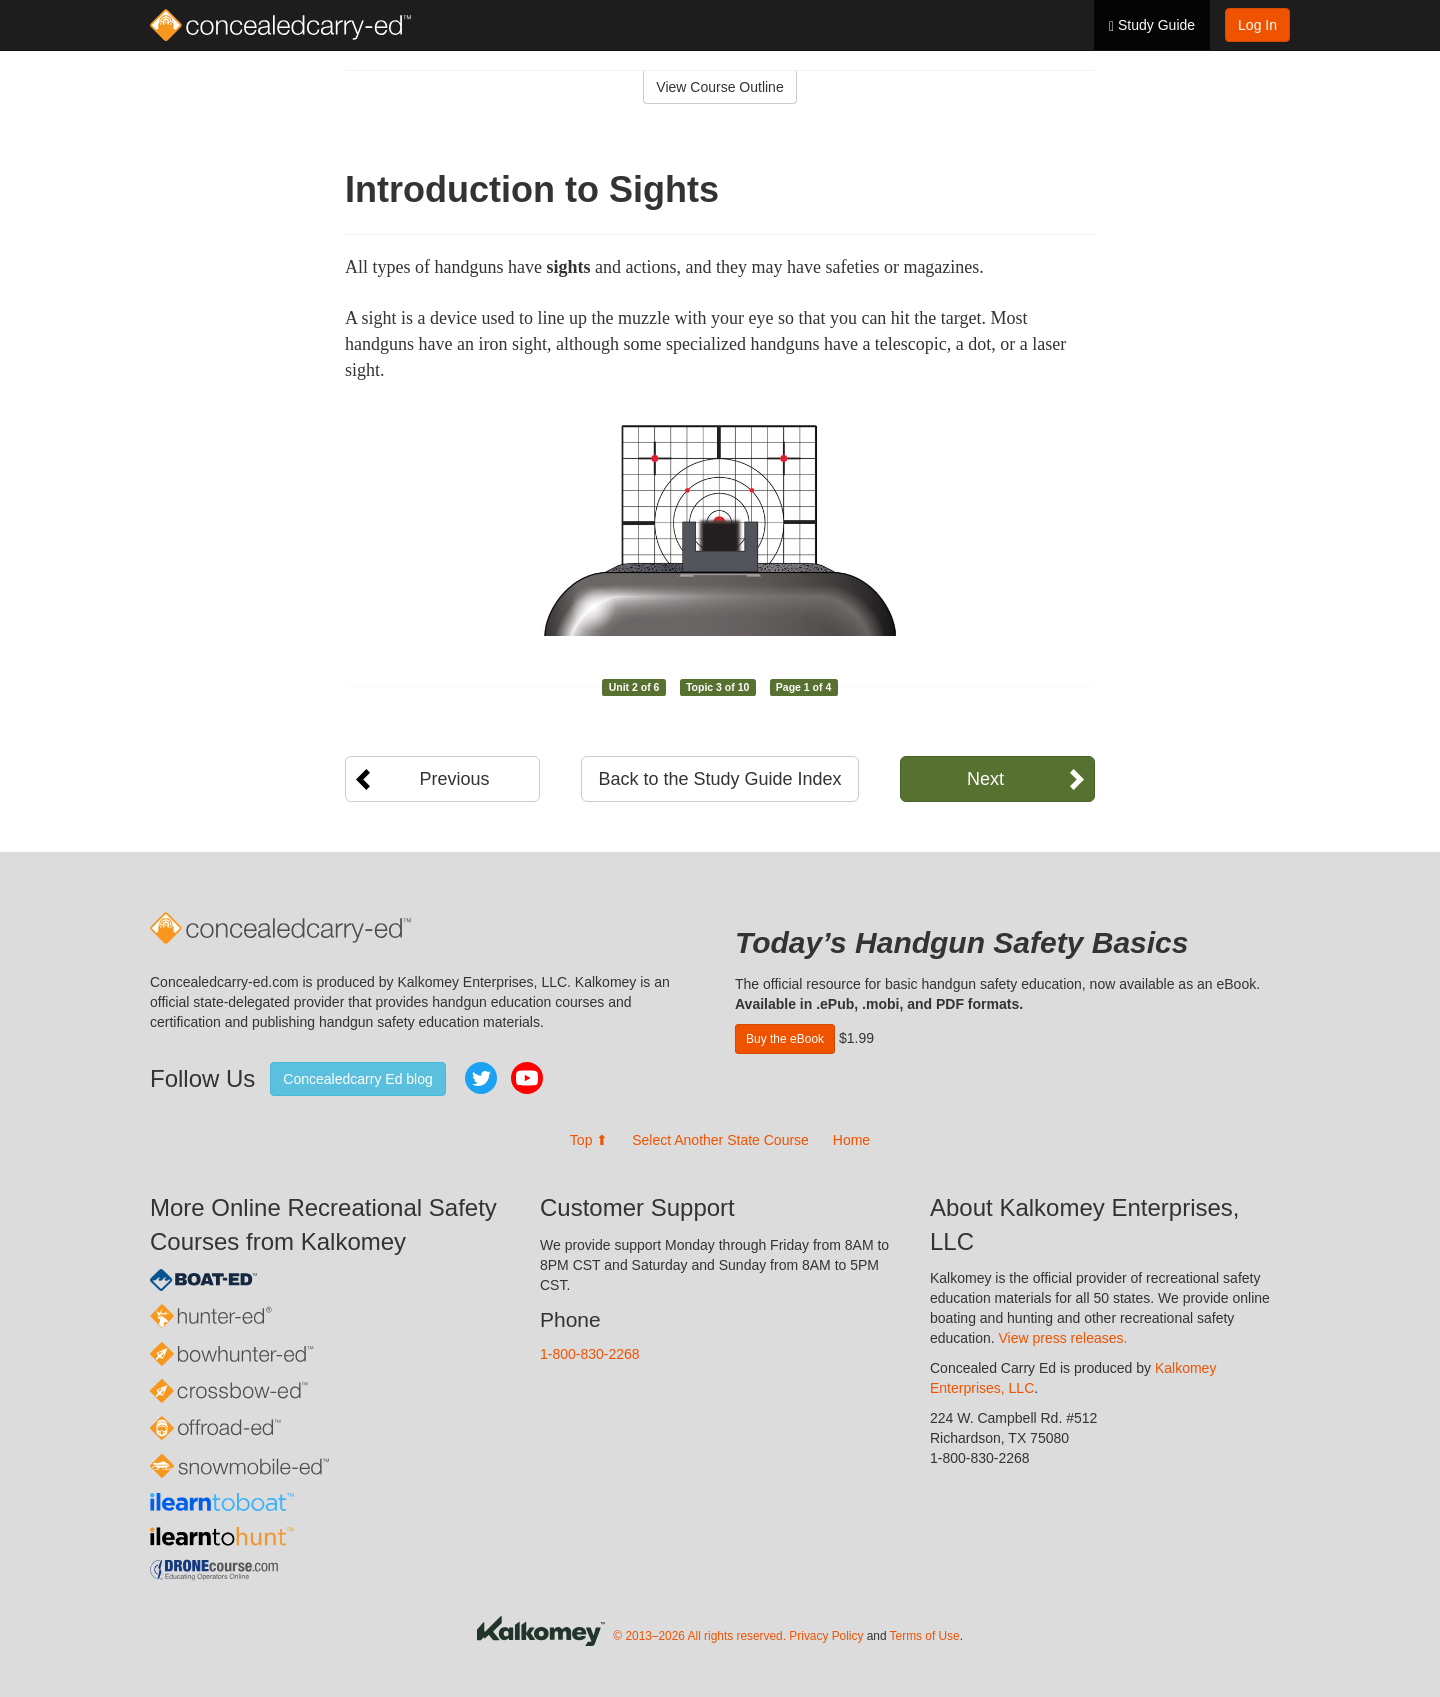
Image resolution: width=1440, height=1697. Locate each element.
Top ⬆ (589, 1140)
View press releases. (1063, 1338)
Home (851, 1140)
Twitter (481, 1078)
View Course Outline (719, 87)
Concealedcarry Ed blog (357, 1079)
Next (985, 779)
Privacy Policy (826, 1636)
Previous (454, 779)
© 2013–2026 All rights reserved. (699, 1636)
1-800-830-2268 (590, 1354)
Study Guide (1152, 25)
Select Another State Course (720, 1140)
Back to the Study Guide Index (719, 779)
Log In (1257, 25)
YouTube (527, 1078)
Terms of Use (925, 1636)
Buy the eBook (785, 1039)
